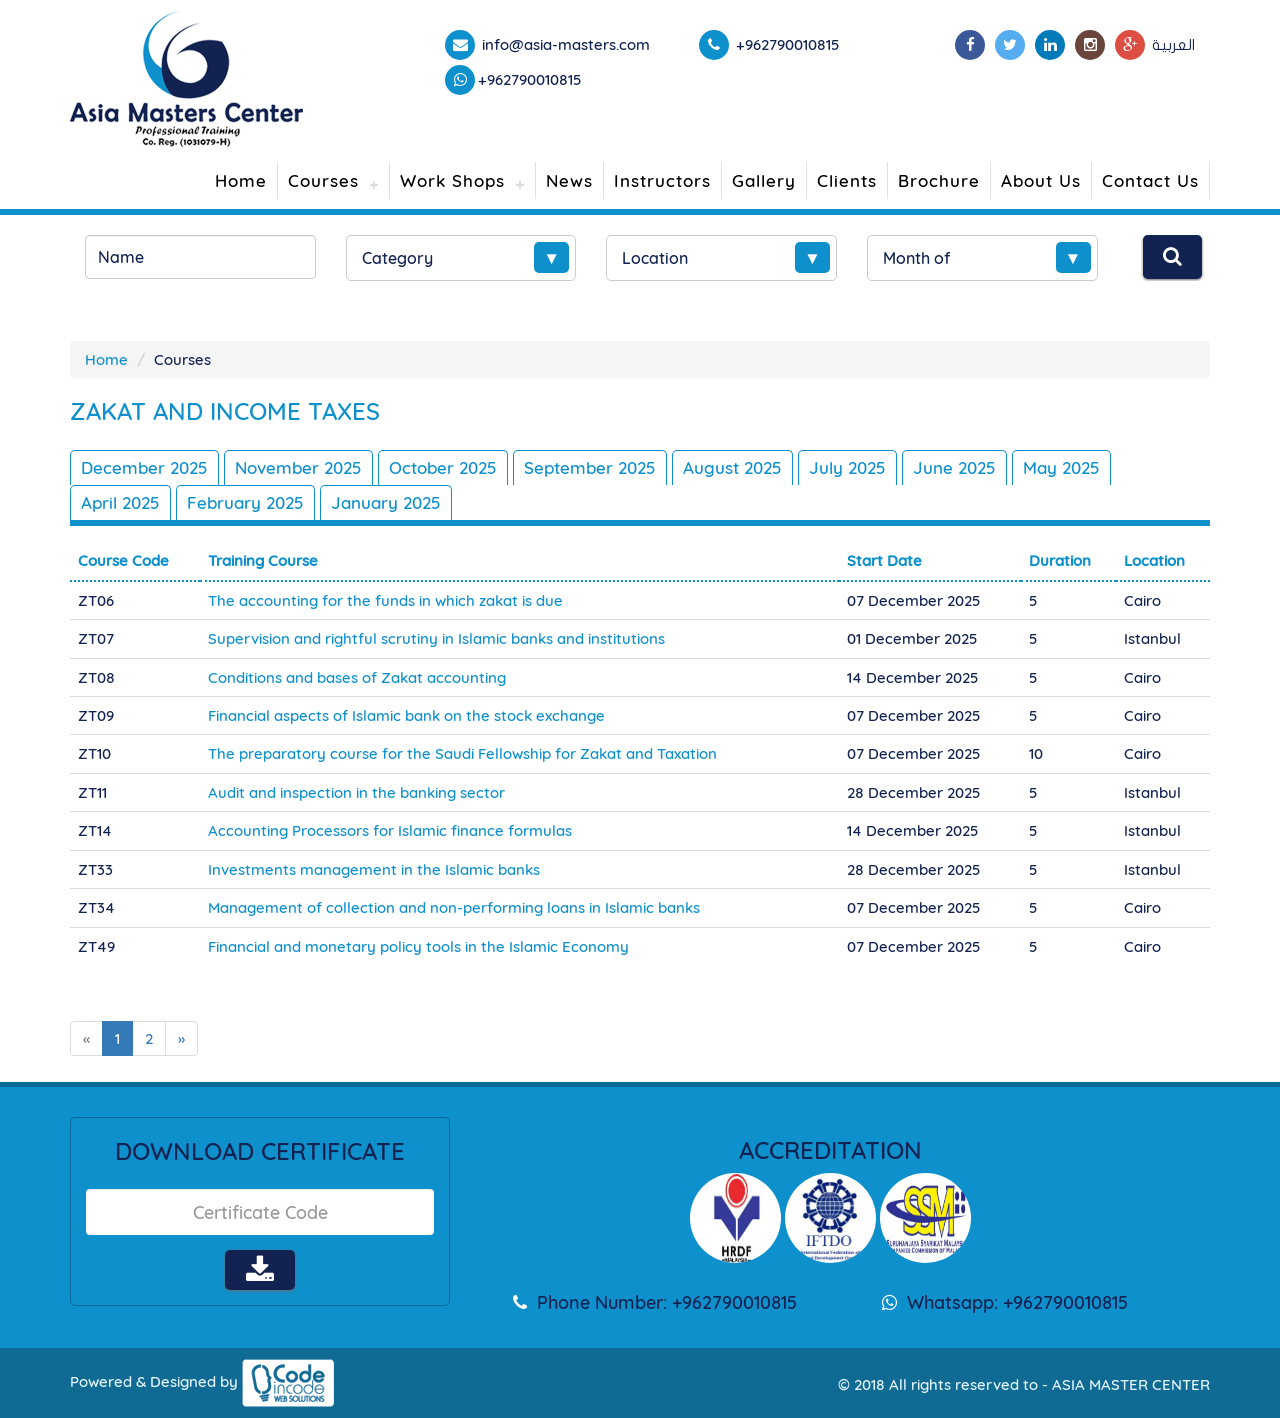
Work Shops (452, 180)
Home (241, 180)
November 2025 (298, 467)
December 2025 (144, 467)
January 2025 (386, 502)
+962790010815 (530, 79)
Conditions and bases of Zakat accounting (357, 677)
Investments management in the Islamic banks (374, 869)
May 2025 (1061, 467)
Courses (323, 180)
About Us (1041, 180)
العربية (1173, 45)
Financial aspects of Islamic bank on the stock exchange (406, 715)
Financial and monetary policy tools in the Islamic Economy (418, 946)
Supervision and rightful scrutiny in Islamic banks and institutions (436, 638)
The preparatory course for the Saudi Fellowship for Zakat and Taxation (462, 753)
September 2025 (590, 467)
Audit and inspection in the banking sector (356, 792)
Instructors (662, 180)
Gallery (764, 180)
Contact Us (1150, 180)
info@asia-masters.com (564, 44)
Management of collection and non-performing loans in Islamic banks (454, 907)
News (569, 180)
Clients (847, 180)
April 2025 (120, 502)
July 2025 (847, 467)
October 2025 (443, 467)
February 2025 (245, 502)
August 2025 (732, 467)
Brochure (939, 180)
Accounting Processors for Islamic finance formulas (390, 830)
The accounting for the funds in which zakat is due (385, 600)
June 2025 (954, 467)
